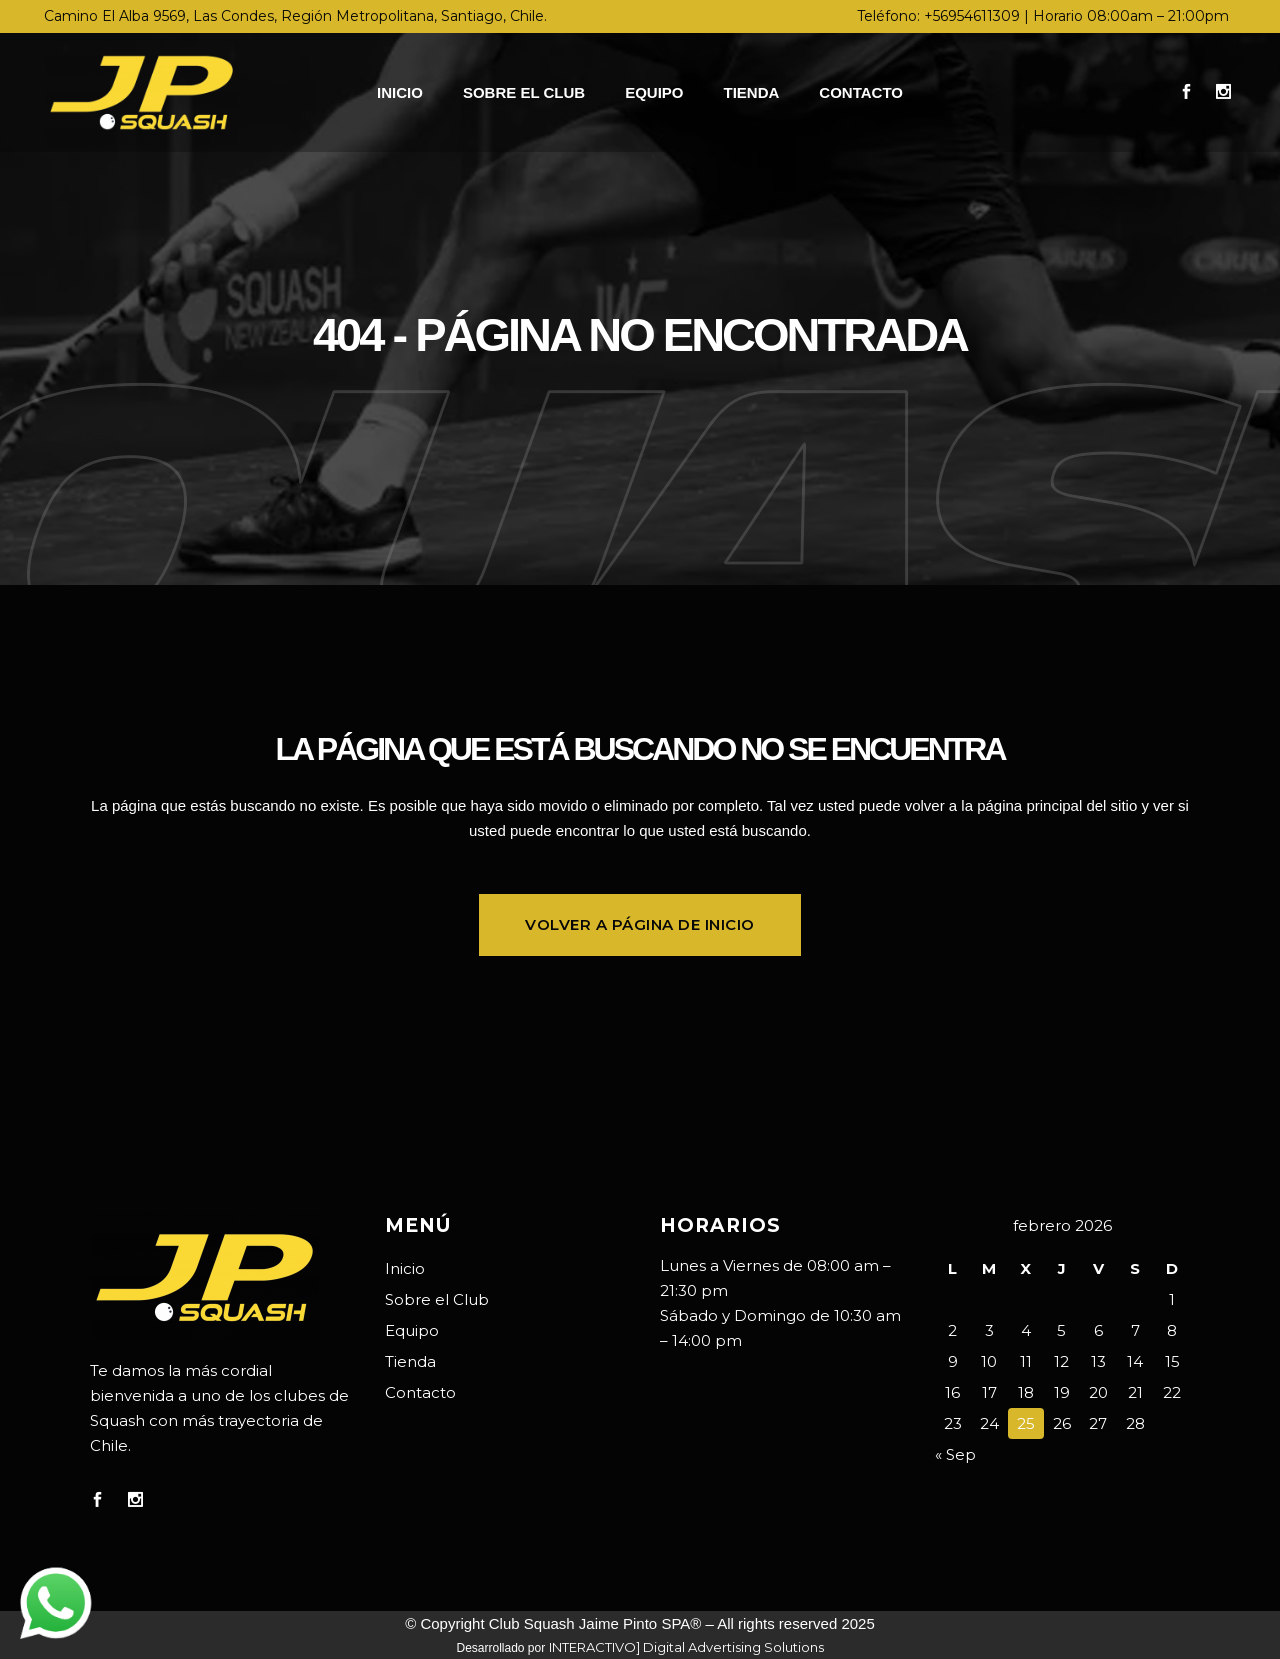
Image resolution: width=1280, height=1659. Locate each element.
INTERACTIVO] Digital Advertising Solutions (686, 1647)
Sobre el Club (437, 1299)
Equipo (412, 1330)
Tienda (410, 1361)
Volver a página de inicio (640, 924)
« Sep (955, 1454)
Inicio (405, 1268)
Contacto (420, 1392)
